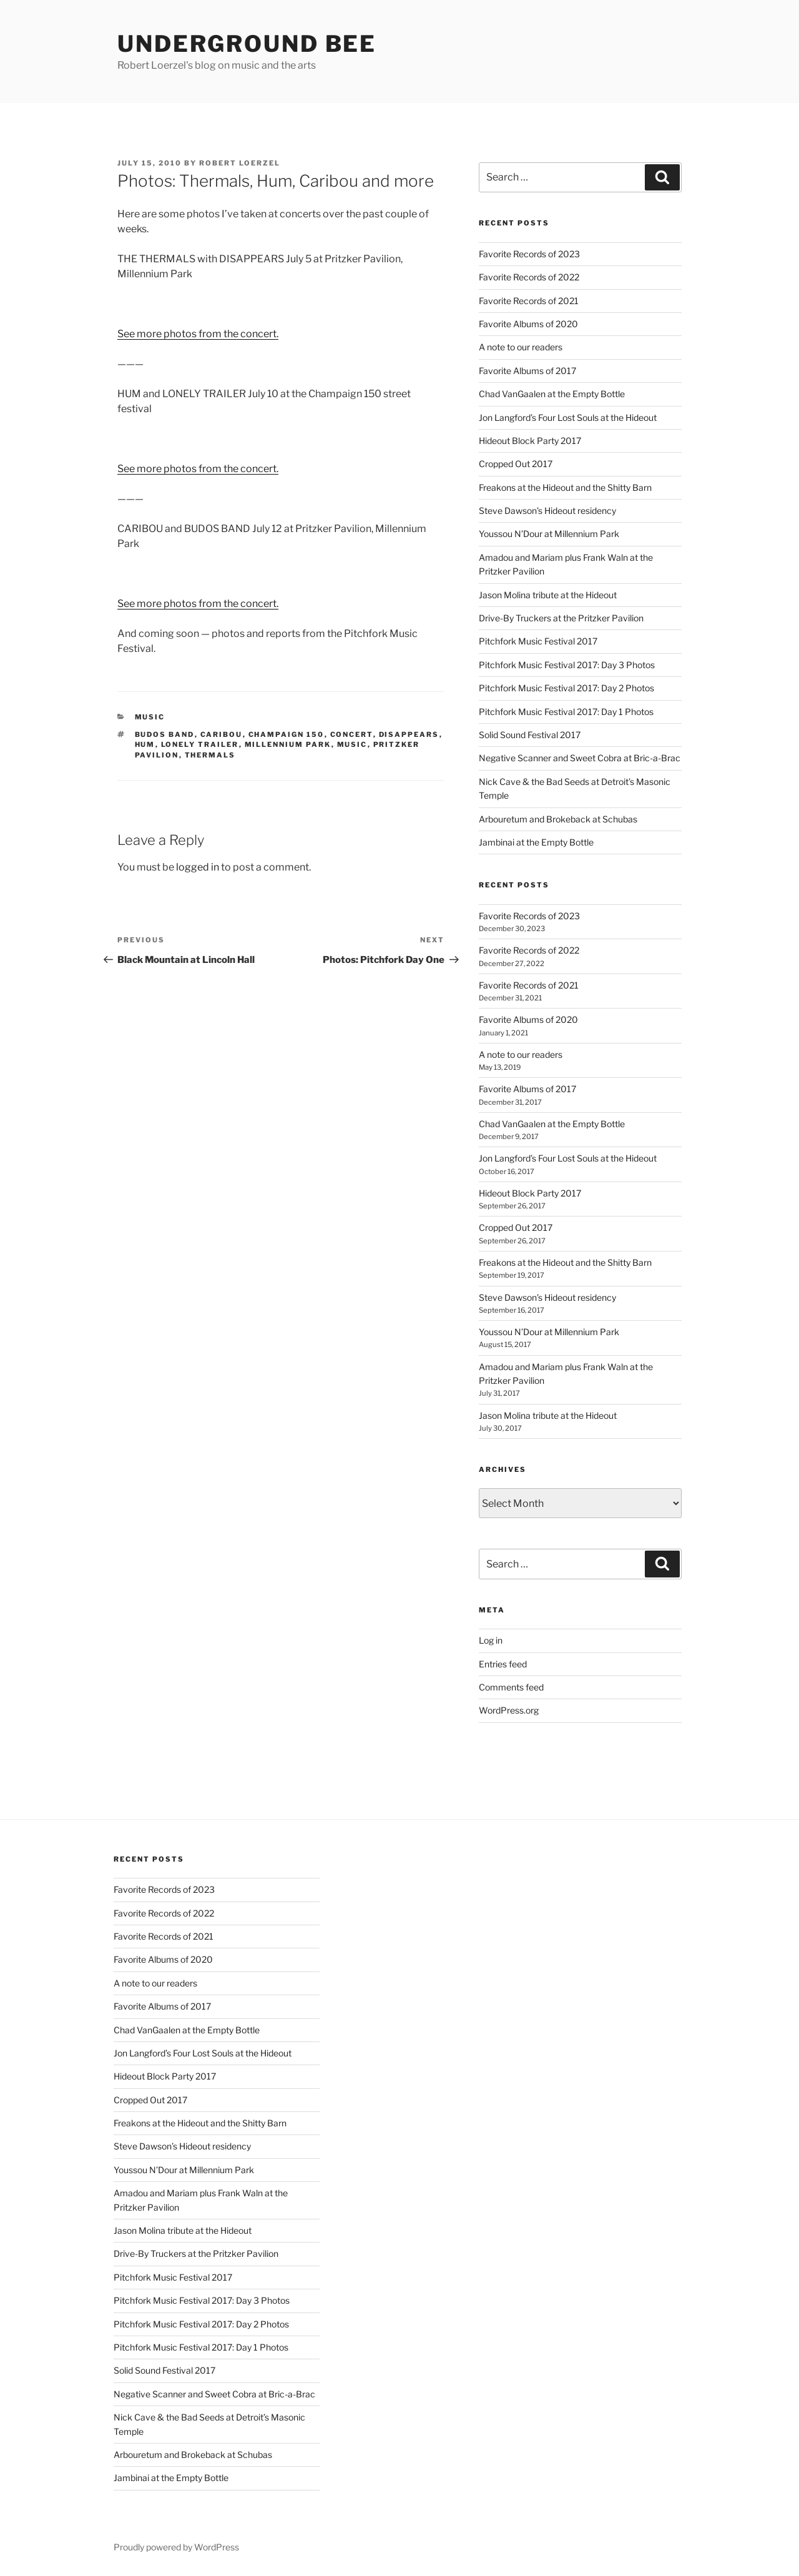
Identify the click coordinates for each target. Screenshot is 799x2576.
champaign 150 (286, 734)
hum (145, 744)
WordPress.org (509, 1710)
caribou (221, 734)
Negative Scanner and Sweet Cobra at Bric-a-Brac (579, 758)
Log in (490, 1640)
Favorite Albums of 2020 (528, 323)
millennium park (288, 744)
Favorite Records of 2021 (529, 300)
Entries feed (503, 1664)
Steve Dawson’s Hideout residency (547, 510)
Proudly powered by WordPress (176, 2547)
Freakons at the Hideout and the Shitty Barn (565, 487)
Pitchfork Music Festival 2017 (538, 641)
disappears (409, 734)
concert (351, 734)
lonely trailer (200, 744)
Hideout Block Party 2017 (530, 440)
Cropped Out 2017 (515, 463)
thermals (210, 755)
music (150, 717)
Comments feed (511, 1687)
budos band (165, 734)
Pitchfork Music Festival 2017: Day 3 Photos (567, 664)
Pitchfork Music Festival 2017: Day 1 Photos (566, 711)
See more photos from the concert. (197, 334)
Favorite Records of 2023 (529, 254)
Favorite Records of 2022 (529, 277)
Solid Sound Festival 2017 (530, 734)
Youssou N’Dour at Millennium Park (549, 533)
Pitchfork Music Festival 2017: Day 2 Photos (566, 688)
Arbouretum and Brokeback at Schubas (558, 819)
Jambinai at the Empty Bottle (536, 842)
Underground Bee (246, 43)
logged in (197, 867)
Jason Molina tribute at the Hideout (548, 595)
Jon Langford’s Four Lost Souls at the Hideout (568, 417)
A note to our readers (520, 347)
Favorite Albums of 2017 (527, 370)
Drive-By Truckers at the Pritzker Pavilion (561, 618)
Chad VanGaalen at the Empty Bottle (552, 393)
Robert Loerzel (239, 163)
